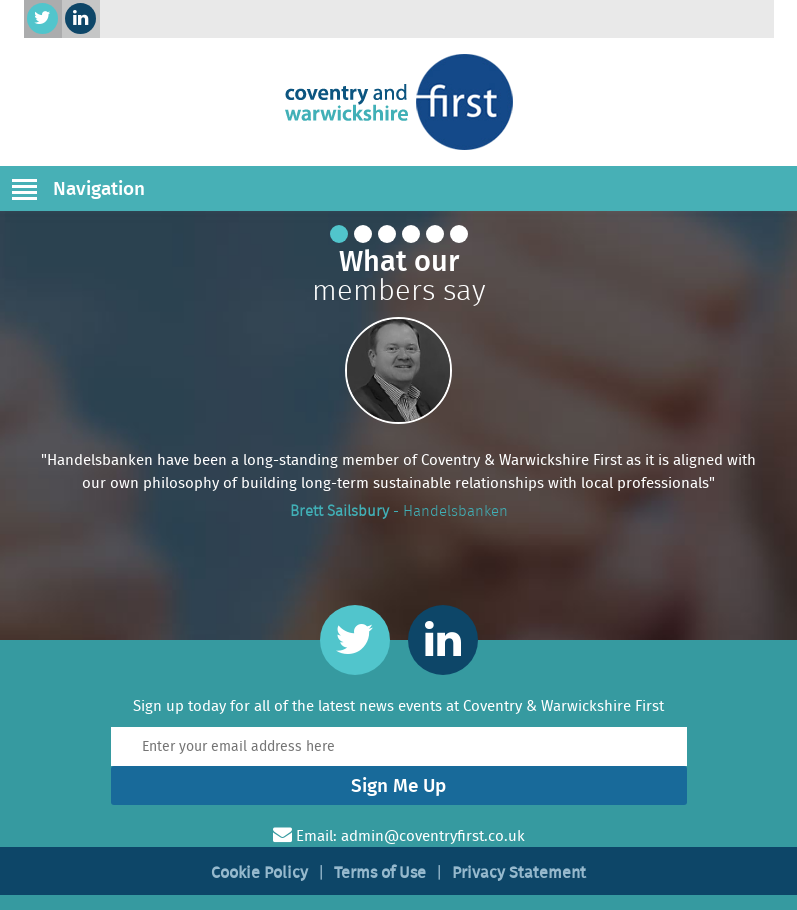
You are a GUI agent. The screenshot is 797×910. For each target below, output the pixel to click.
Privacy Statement (519, 872)
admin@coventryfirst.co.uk (433, 836)
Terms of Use (380, 872)
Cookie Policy (259, 872)
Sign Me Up (398, 785)
